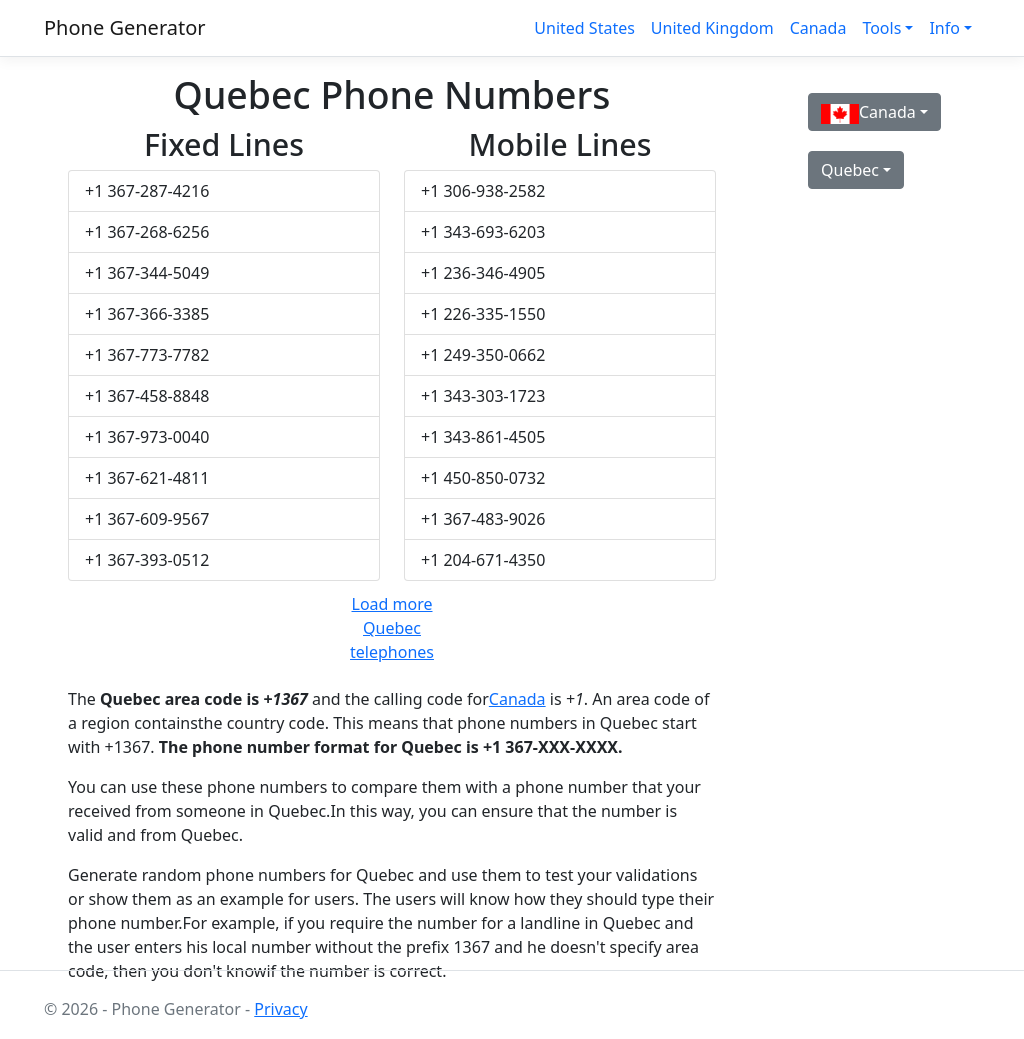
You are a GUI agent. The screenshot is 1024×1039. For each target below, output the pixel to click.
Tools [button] (881, 28)
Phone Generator (125, 27)
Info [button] (944, 28)
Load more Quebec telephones (392, 628)
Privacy (280, 1009)
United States (584, 28)
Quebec (850, 170)
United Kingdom (712, 28)
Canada (818, 28)
